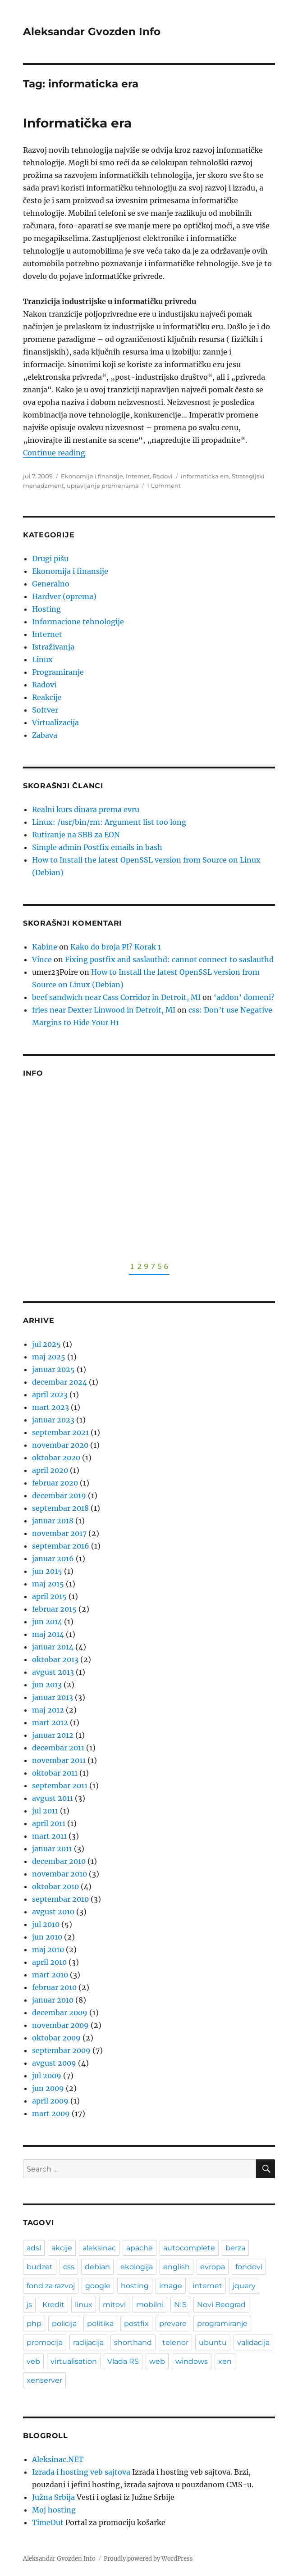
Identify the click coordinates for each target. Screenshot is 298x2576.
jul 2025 (46, 1344)
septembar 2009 (61, 2050)
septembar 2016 (60, 1545)
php (34, 2323)
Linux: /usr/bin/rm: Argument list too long (109, 822)
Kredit (53, 2304)
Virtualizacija (55, 722)
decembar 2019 (59, 1495)
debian (97, 2267)
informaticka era (205, 476)
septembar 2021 (60, 1432)
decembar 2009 (59, 2012)
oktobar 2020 (56, 1457)
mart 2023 (50, 1407)
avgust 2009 (54, 2062)
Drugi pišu (50, 558)
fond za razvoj (51, 2285)
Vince (42, 959)
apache (139, 2248)
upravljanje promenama (103, 485)
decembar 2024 (59, 1381)
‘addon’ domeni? (244, 997)
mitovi (114, 2304)
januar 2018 (52, 1520)
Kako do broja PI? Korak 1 (115, 946)
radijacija (88, 2342)
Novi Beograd (221, 2304)
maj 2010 (48, 1949)
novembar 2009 (60, 2025)
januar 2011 (52, 1848)
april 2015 (49, 1596)
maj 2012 (48, 1709)
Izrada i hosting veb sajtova (81, 2471)
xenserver (44, 2380)
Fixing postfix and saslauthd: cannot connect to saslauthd (169, 959)
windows (191, 2361)
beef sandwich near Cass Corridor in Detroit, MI (116, 997)
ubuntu (213, 2342)
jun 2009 (48, 2088)
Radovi (162, 476)
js (29, 2304)
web (157, 2361)
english (176, 2267)
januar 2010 (52, 1999)
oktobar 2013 (55, 1659)
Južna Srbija (53, 2497)
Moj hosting (54, 2509)
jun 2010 (47, 1936)
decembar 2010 (59, 1861)
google (97, 2285)
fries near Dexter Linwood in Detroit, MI (103, 1009)
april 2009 (50, 2100)
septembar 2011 (59, 1785)
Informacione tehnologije (78, 621)
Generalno (50, 583)
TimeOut (48, 2522)
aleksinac (99, 2248)
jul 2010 (46, 1924)
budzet (40, 2267)
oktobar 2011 (55, 1772)
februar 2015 (54, 1608)
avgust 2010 (53, 1911)
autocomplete (189, 2248)
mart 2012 (50, 1722)
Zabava (44, 735)
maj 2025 (48, 1356)
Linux (42, 659)
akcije (61, 2248)
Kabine (44, 946)
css (68, 2267)
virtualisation (73, 2361)
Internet (138, 476)
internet (207, 2285)
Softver (45, 709)
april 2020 (50, 1470)
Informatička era (77, 123)
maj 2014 (48, 1634)
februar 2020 (55, 1482)
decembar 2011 (58, 1747)
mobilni (150, 2304)
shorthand (133, 2342)
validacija (253, 2342)
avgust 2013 (53, 1671)
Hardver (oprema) (64, 596)
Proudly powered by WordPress (148, 2558)
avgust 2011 (52, 1798)
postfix (136, 2323)
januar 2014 (52, 1646)
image (170, 2285)
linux (83, 2304)
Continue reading (54, 452)
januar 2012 (52, 1735)
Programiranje (58, 672)
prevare (173, 2323)
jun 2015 (47, 1571)
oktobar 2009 (56, 2037)
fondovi (248, 2267)
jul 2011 (45, 1810)
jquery (244, 2285)
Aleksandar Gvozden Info (91, 31)
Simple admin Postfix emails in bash (97, 847)
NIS (180, 2304)
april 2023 (50, 1394)
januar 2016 (53, 1558)
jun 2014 (47, 1621)
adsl (34, 2248)
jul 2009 (46, 2075)
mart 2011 (49, 1835)
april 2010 (49, 1962)
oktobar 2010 (55, 1886)
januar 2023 (53, 1419)
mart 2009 (51, 2113)
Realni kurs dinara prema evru (85, 809)
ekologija (136, 2267)
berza (235, 2248)
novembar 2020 (60, 1444)
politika (100, 2323)
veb (33, 2361)
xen (225, 2361)
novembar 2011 (59, 1760)
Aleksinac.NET (57, 2459)
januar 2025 (53, 1369)
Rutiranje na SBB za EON (76, 834)
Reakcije (47, 697)
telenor (175, 2342)
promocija (45, 2342)
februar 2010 (54, 1987)
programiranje (222, 2323)
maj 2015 (48, 1583)
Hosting (46, 608)
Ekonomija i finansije (92, 476)
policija (64, 2323)
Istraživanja (53, 646)
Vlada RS (123, 2361)
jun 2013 (47, 1684)
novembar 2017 (59, 1533)
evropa (212, 2267)
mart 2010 (50, 1974)
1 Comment (164, 485)
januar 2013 (52, 1697)
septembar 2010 (60, 1899)
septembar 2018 (60, 1508)
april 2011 (48, 1823)
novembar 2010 (59, 1873)
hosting (135, 2285)
